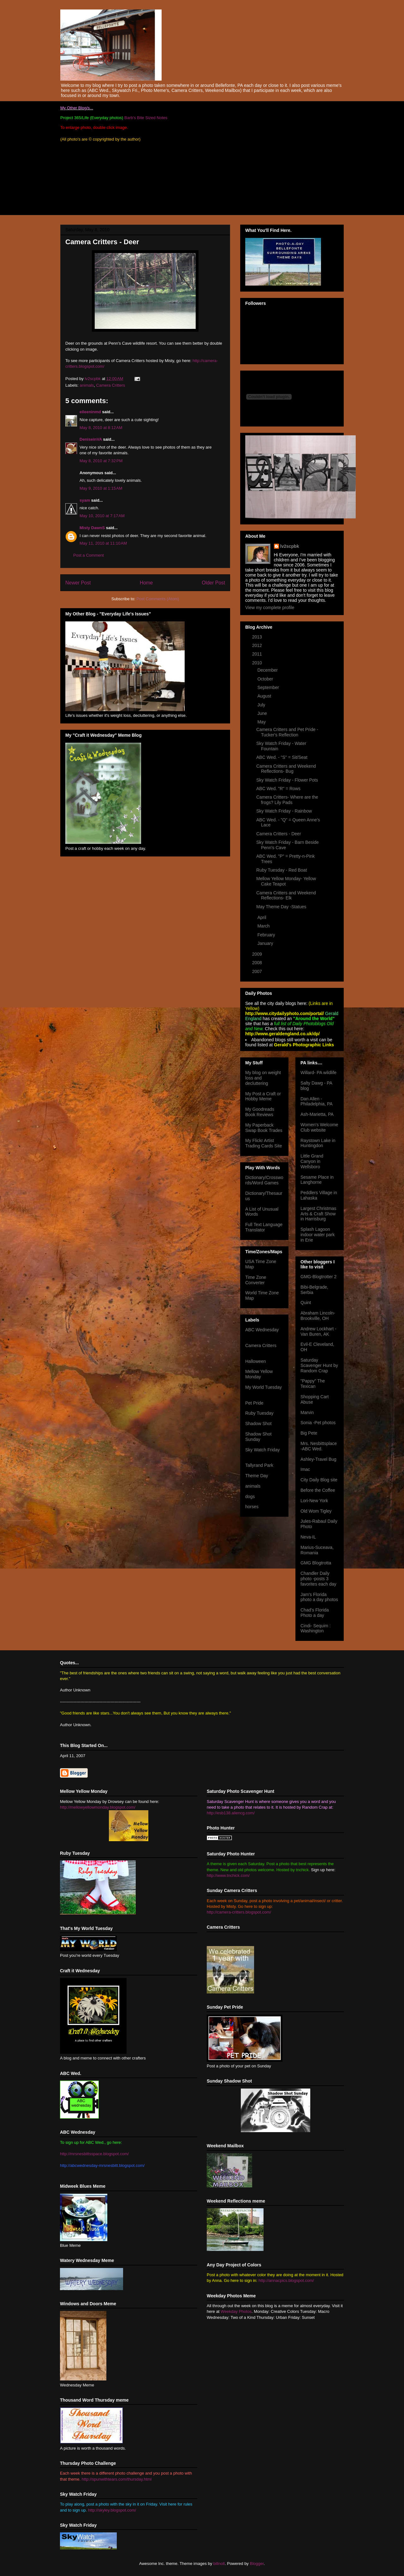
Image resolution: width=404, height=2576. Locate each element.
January (265, 943)
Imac (305, 1469)
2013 (257, 636)
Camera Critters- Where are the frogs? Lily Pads (287, 800)
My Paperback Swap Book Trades (263, 1127)
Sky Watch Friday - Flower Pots (287, 780)
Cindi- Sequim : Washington (315, 1628)
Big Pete (308, 1433)
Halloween (255, 1361)
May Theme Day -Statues (281, 906)
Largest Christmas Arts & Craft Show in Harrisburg (318, 1214)
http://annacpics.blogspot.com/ (286, 2280)
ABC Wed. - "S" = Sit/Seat (281, 757)
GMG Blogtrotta (315, 1562)
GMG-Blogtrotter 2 (318, 1276)
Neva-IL (308, 1536)
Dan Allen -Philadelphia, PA (316, 1101)
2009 (257, 954)
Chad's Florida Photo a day (314, 1612)
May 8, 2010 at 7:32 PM (101, 460)
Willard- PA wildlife (318, 1072)
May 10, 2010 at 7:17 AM (102, 515)
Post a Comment (88, 555)
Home (146, 582)
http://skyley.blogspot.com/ (112, 2510)
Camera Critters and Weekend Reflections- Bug (286, 769)
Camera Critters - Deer (278, 833)
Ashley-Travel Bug (318, 1459)
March (264, 925)
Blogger (257, 2563)
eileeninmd (90, 411)
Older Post (213, 582)
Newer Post (78, 582)
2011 (257, 653)
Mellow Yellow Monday (259, 1374)
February (266, 934)
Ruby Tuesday (259, 1413)
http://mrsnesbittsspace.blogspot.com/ (94, 2153)
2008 (257, 962)
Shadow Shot (258, 1423)
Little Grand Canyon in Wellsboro (311, 1161)
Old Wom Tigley (316, 1511)
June (262, 713)
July (261, 704)
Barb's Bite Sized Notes (145, 117)
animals (87, 385)
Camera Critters (110, 385)
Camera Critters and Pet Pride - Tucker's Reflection (287, 732)
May (262, 721)
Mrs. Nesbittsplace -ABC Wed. (318, 1446)
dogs (250, 1496)
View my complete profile (269, 607)
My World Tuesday (263, 1387)
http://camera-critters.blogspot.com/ (239, 1912)
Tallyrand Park (259, 1465)
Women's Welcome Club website (319, 1127)
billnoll (219, 2563)
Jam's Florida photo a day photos (319, 1597)
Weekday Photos (236, 2311)
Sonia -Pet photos (318, 1422)
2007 (257, 971)
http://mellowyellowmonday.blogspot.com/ (97, 1807)
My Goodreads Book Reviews (259, 1112)
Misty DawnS (92, 527)
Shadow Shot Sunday (258, 1436)
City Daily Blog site (318, 1479)
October (265, 678)
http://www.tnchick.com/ (228, 1875)
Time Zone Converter (255, 1280)
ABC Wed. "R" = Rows (278, 788)
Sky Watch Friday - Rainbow (284, 810)
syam (85, 500)
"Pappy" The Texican (312, 1383)
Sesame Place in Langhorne (317, 1180)
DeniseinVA (91, 439)
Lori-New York (314, 1500)
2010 (257, 662)
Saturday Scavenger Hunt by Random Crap (319, 1365)
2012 (257, 645)
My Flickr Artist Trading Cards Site (263, 1143)
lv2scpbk (289, 546)
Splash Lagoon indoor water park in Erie (317, 1235)
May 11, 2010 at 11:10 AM (103, 543)
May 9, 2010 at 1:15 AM (101, 488)
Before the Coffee (317, 1490)
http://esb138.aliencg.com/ (231, 1813)
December (268, 670)
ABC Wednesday (262, 1329)
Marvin (307, 1412)
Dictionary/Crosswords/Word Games (264, 1180)
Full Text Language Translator (263, 1227)
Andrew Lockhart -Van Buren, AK (318, 1331)
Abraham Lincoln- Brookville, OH (317, 1315)
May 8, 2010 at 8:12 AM (101, 427)
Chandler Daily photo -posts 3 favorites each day (318, 1579)
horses (251, 1506)
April (262, 917)
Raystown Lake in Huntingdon (318, 1143)
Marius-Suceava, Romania (317, 1550)
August (264, 695)
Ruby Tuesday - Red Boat (281, 870)
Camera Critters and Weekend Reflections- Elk (286, 895)
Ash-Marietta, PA (317, 1114)
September (268, 687)
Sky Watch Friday (262, 1449)
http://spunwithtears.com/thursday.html (117, 2479)
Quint (305, 1302)
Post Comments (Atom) (157, 598)
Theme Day (256, 1475)
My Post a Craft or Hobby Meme (263, 1096)
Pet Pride (254, 1403)
